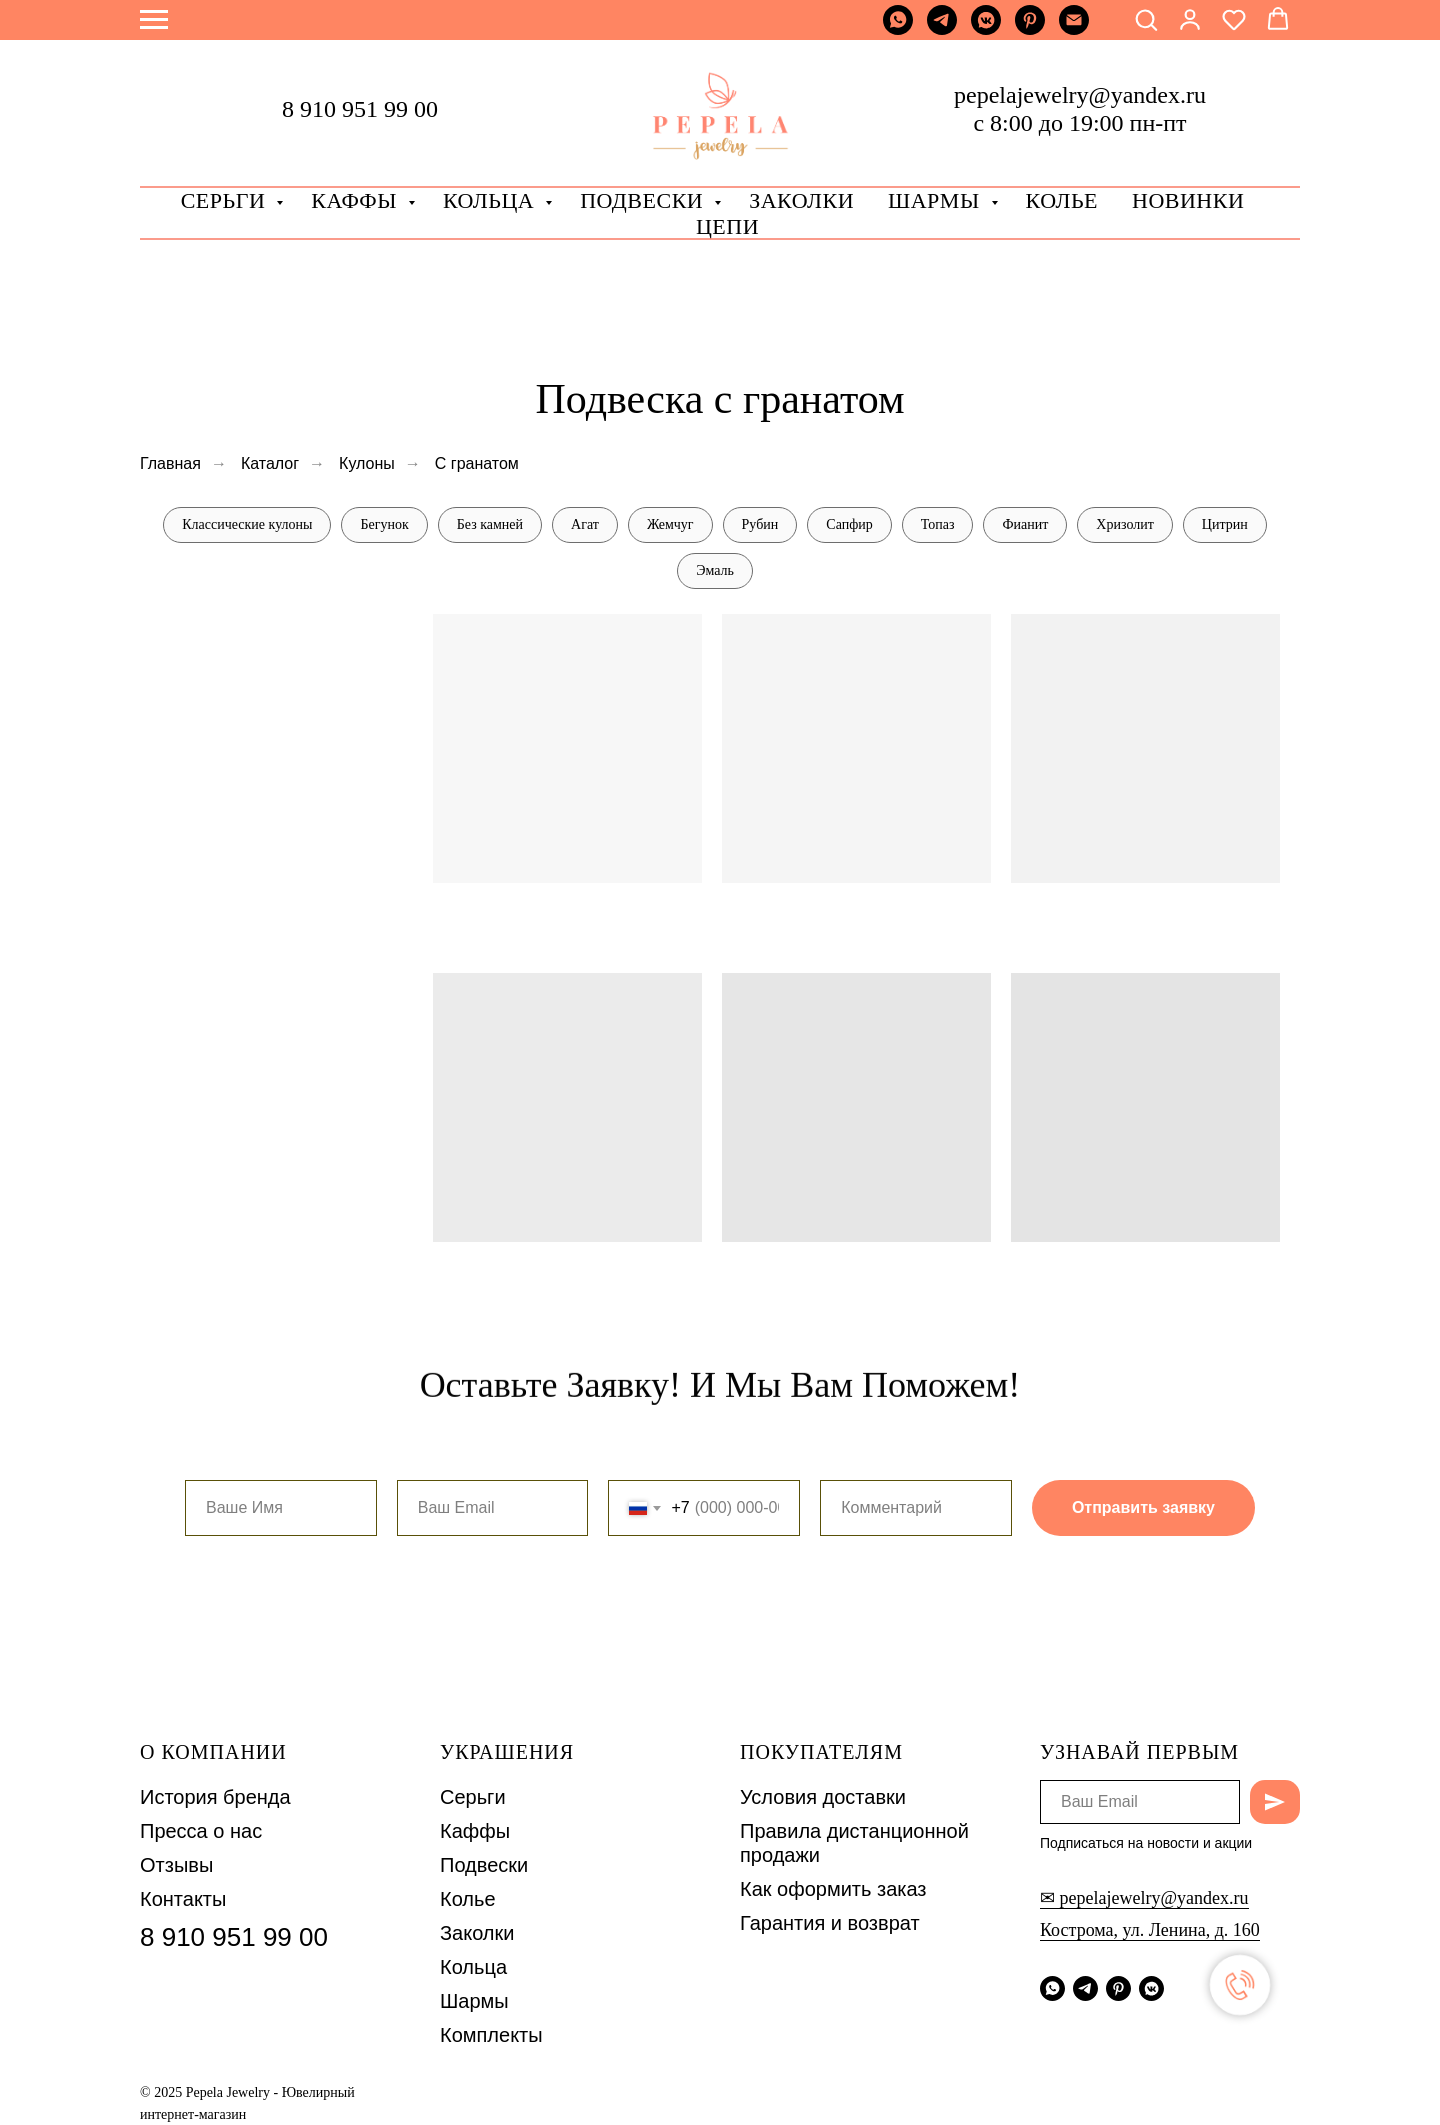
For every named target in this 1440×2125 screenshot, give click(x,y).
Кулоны (367, 463)
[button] (1146, 19)
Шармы (937, 200)
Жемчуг (670, 524)
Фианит (1025, 524)
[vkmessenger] (986, 29)
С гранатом (477, 463)
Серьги (226, 200)
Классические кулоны (247, 524)
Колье (1062, 200)
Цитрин (1225, 524)
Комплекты (491, 2035)
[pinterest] (1030, 29)
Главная (170, 463)
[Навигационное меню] (154, 20)
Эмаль (715, 570)
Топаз (938, 524)
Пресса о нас (201, 1831)
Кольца (491, 200)
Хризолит (1124, 524)
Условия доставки (823, 1797)
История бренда (215, 1797)
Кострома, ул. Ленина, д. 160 (1150, 1930)
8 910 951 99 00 (360, 109)
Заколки (477, 1933)
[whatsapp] (898, 29)
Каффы (357, 200)
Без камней (490, 524)
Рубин (760, 524)
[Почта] (1074, 29)
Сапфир (849, 524)
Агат (585, 524)
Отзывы (176, 1865)
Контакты (183, 1899)
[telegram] (942, 29)
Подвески (484, 1865)
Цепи (727, 226)
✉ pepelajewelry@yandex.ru (1144, 1898)
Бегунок (384, 524)
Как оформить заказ (833, 1889)
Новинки (1188, 200)
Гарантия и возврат (830, 1923)
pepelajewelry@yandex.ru (1080, 95)
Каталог (270, 463)
